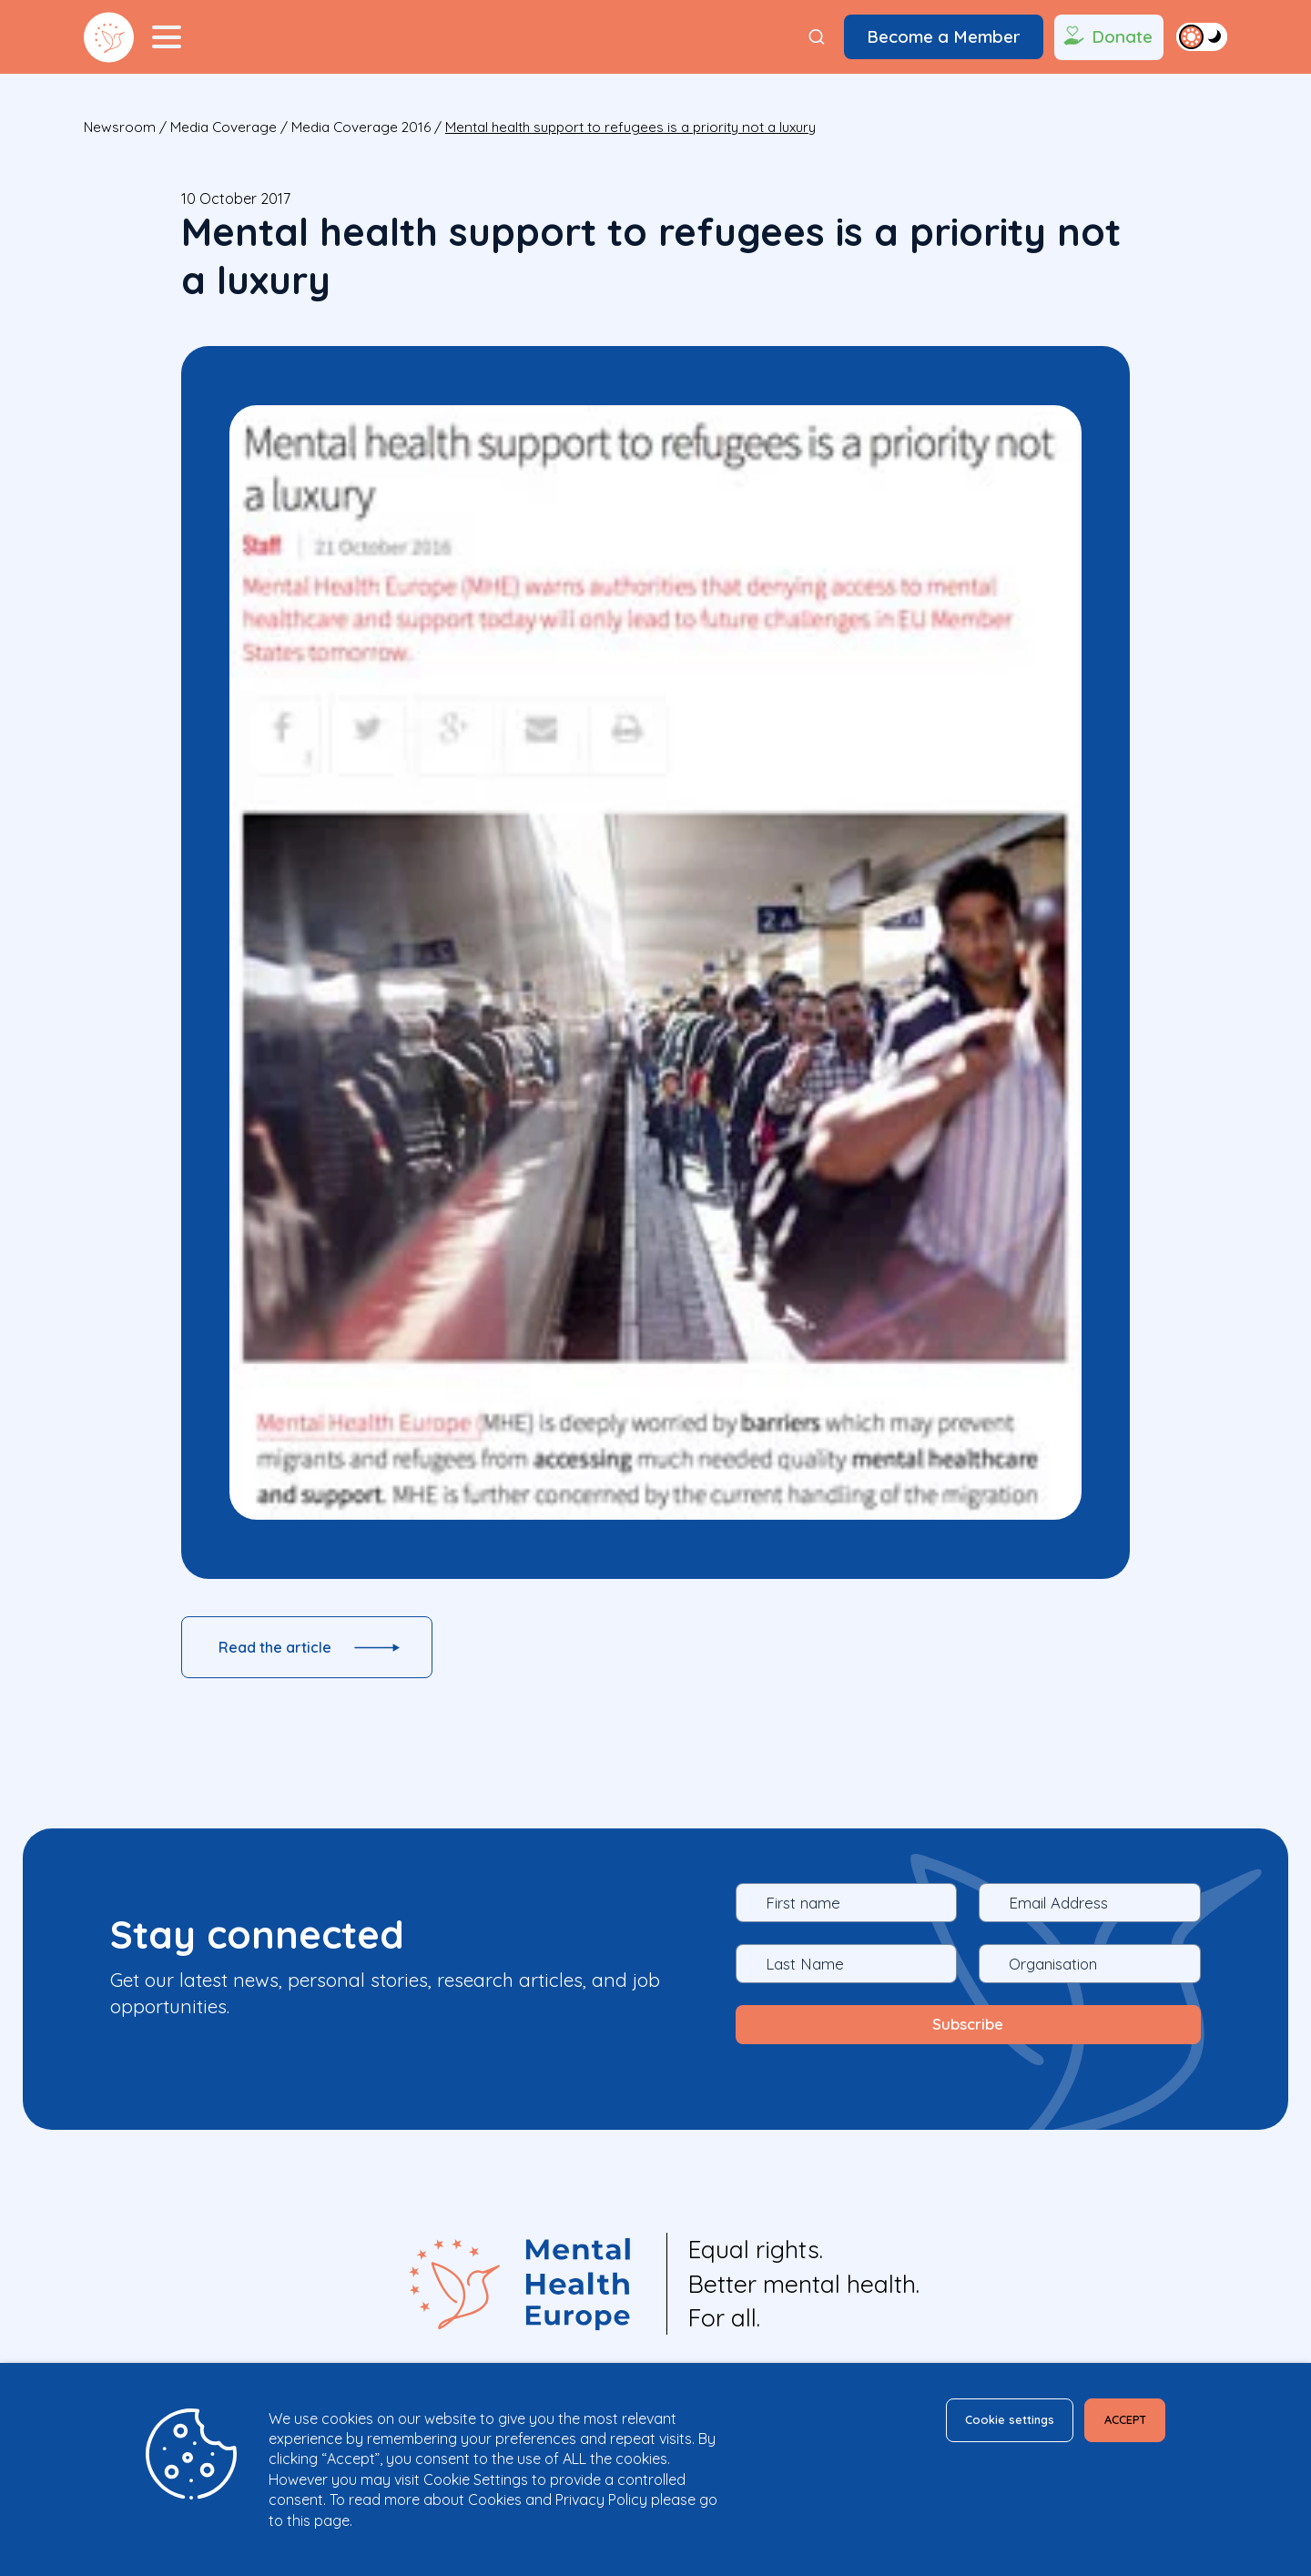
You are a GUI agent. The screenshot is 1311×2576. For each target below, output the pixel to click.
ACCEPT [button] (1112, 2423)
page (332, 2520)
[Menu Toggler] (166, 37)
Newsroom (120, 127)
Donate (1106, 37)
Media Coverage (223, 127)
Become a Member (944, 36)
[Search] (817, 37)
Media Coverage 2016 (361, 127)
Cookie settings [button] (967, 2423)
